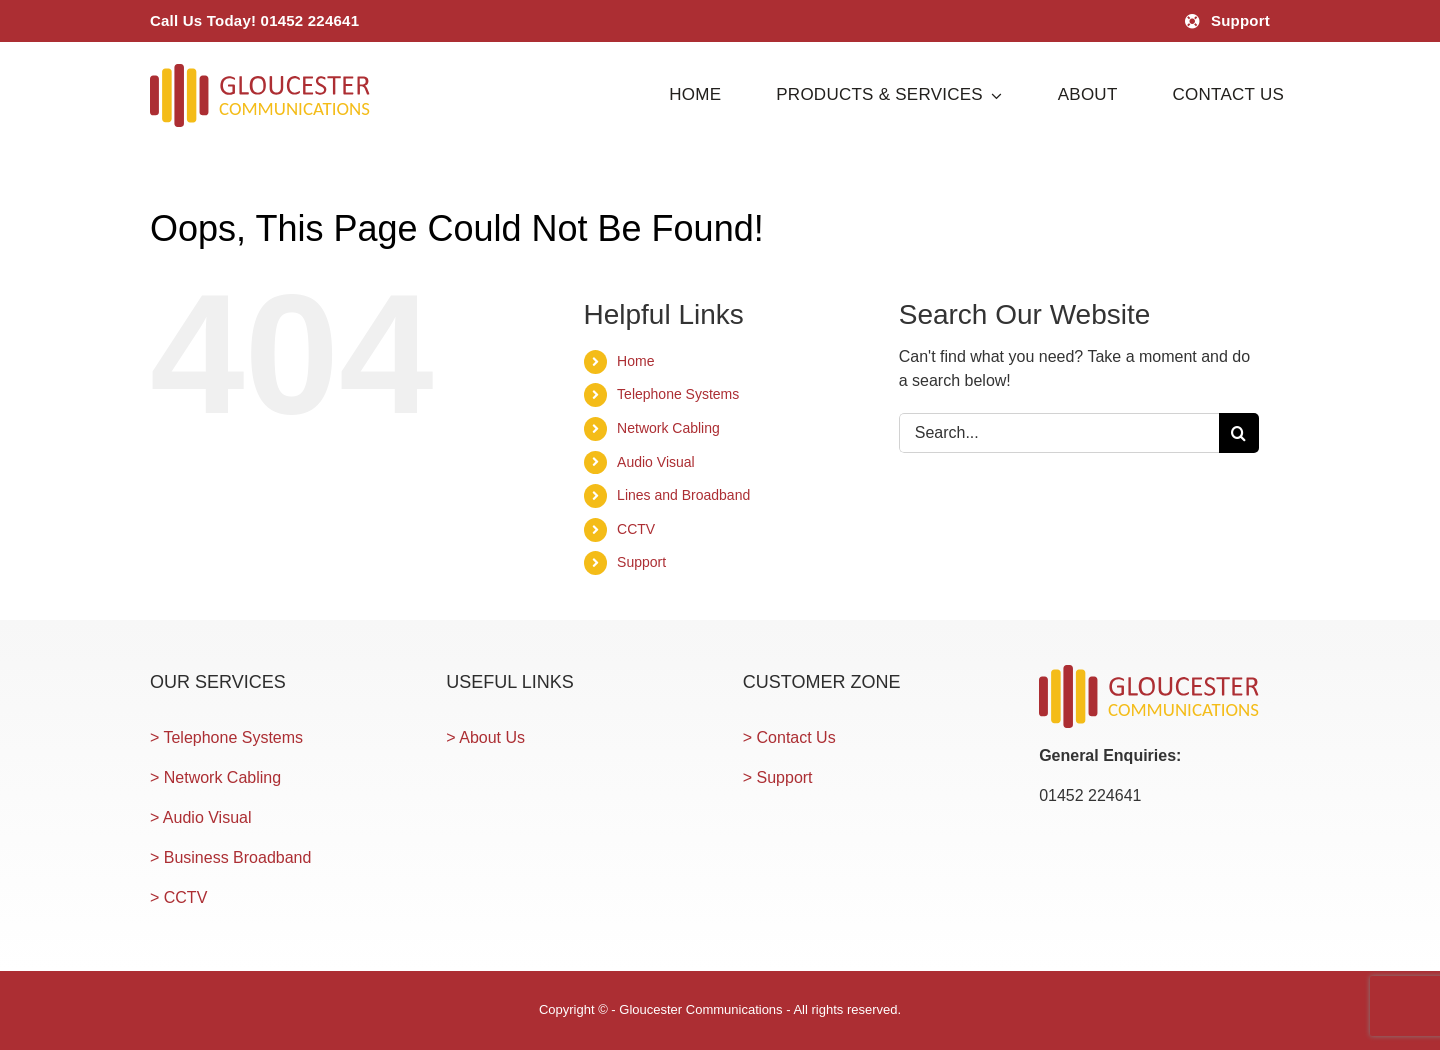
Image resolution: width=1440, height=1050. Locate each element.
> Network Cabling (215, 777)
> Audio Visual (201, 817)
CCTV (636, 529)
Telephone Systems (678, 394)
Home (635, 361)
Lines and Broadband (683, 495)
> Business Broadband (230, 857)
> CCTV (178, 897)
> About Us (485, 737)
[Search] (1239, 433)
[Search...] (1059, 433)
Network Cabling (668, 428)
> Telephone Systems (226, 737)
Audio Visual (656, 462)
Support (641, 562)
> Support (778, 777)
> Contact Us (789, 737)
